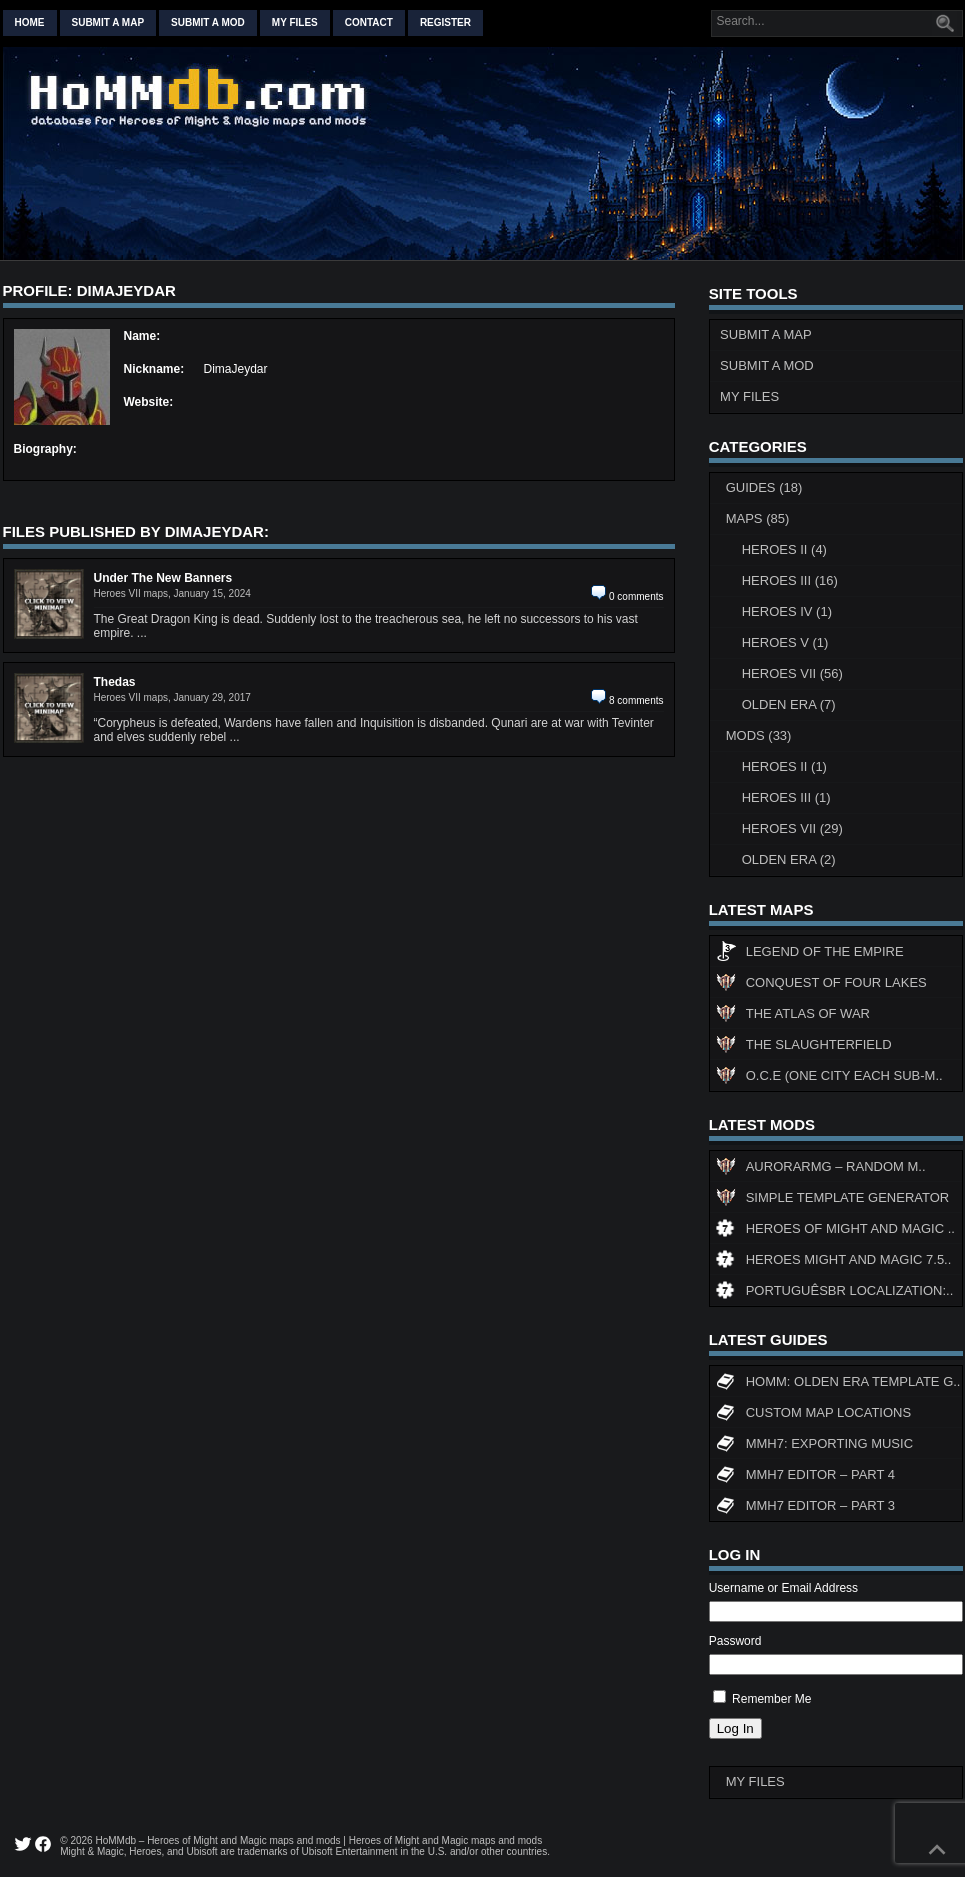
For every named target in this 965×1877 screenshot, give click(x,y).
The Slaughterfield (804, 1047)
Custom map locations (813, 1415)
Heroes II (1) (784, 766)
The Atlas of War (793, 1016)
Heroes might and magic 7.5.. (834, 1262)
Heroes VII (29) (792, 828)
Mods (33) (759, 735)
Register (445, 22)
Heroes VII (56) (792, 673)
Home (30, 22)
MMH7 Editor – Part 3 (805, 1508)
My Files (295, 22)
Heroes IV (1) (787, 611)
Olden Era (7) (789, 704)
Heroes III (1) (786, 797)
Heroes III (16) (790, 580)
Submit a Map (766, 334)
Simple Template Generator (832, 1200)
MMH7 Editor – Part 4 (805, 1477)
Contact (369, 22)
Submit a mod (208, 22)
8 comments (636, 700)
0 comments (636, 596)
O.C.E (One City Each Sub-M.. (829, 1078)
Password (735, 1641)
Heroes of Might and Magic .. (835, 1231)
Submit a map (108, 22)
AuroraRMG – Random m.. (821, 1169)
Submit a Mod (767, 365)
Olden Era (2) (789, 859)
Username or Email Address (783, 1588)
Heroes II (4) (784, 549)
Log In (735, 1728)
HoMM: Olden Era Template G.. (838, 1384)
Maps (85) (758, 518)
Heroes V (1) (785, 642)
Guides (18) (764, 487)
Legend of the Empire (810, 954)
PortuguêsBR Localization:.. (835, 1293)
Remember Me (771, 1699)
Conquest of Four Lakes (821, 985)
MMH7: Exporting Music (814, 1446)
